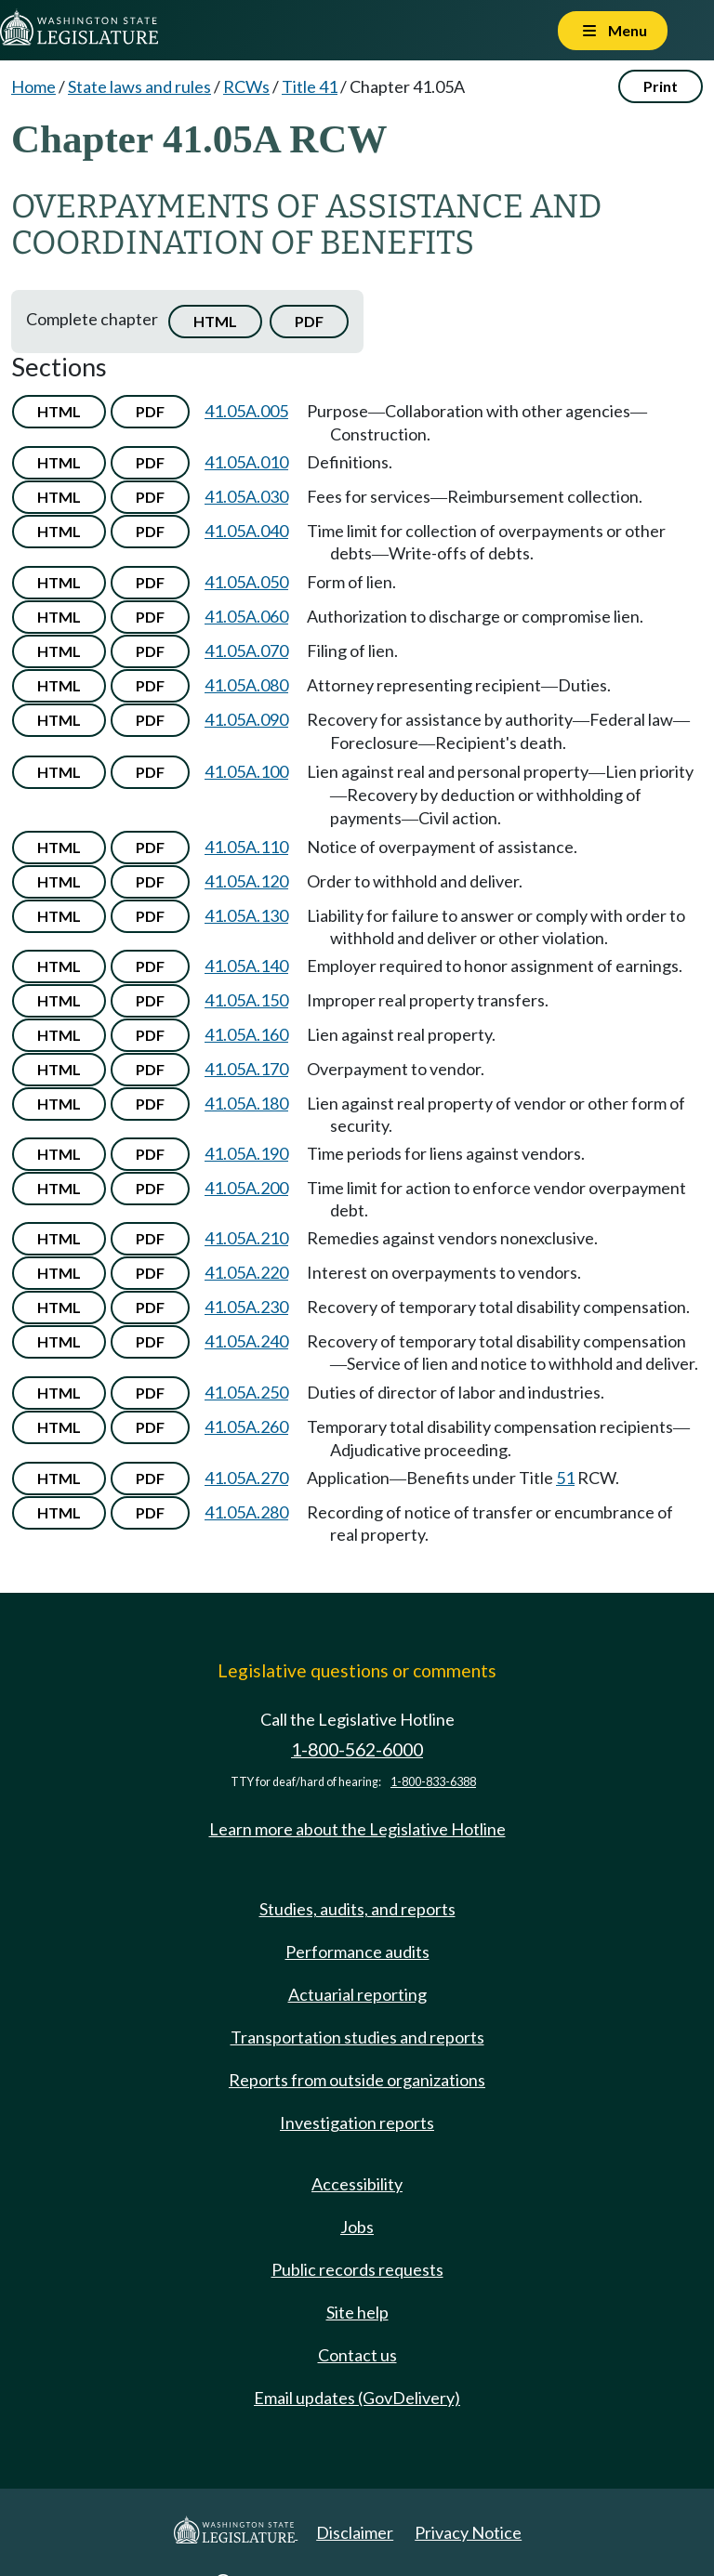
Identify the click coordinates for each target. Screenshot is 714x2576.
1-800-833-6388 (433, 1782)
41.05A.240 (246, 1341)
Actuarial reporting (357, 1994)
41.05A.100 (246, 771)
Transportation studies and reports (357, 2037)
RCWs (246, 86)
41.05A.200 (246, 1187)
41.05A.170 (246, 1068)
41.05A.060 (246, 616)
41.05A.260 (246, 1426)
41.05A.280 (246, 1512)
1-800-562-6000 (357, 1749)
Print (660, 86)
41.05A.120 (246, 881)
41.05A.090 (246, 719)
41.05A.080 (246, 685)
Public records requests (357, 2269)
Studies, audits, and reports (357, 1909)
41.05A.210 (246, 1238)
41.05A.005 (246, 411)
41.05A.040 (246, 530)
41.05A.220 (246, 1272)
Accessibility (357, 2184)
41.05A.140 (246, 965)
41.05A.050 (246, 582)
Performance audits (357, 1951)
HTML (215, 321)
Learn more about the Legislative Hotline (357, 1829)
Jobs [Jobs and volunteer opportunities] (357, 2226)
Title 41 (309, 86)
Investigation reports (357, 2122)
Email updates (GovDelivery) (357, 2397)
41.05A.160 (246, 1034)
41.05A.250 (246, 1392)
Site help (357, 2312)
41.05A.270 (246, 1477)
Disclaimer (354, 2532)
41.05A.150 (246, 1000)
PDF (309, 321)
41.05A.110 (246, 846)
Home (33, 86)
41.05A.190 (246, 1153)
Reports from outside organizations (357, 2080)
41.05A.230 (246, 1306)
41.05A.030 (246, 496)
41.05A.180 (246, 1103)
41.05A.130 (246, 915)
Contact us (357, 2355)
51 (565, 1477)
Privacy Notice (468, 2532)
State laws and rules (139, 86)
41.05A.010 (246, 462)
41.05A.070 (246, 650)
